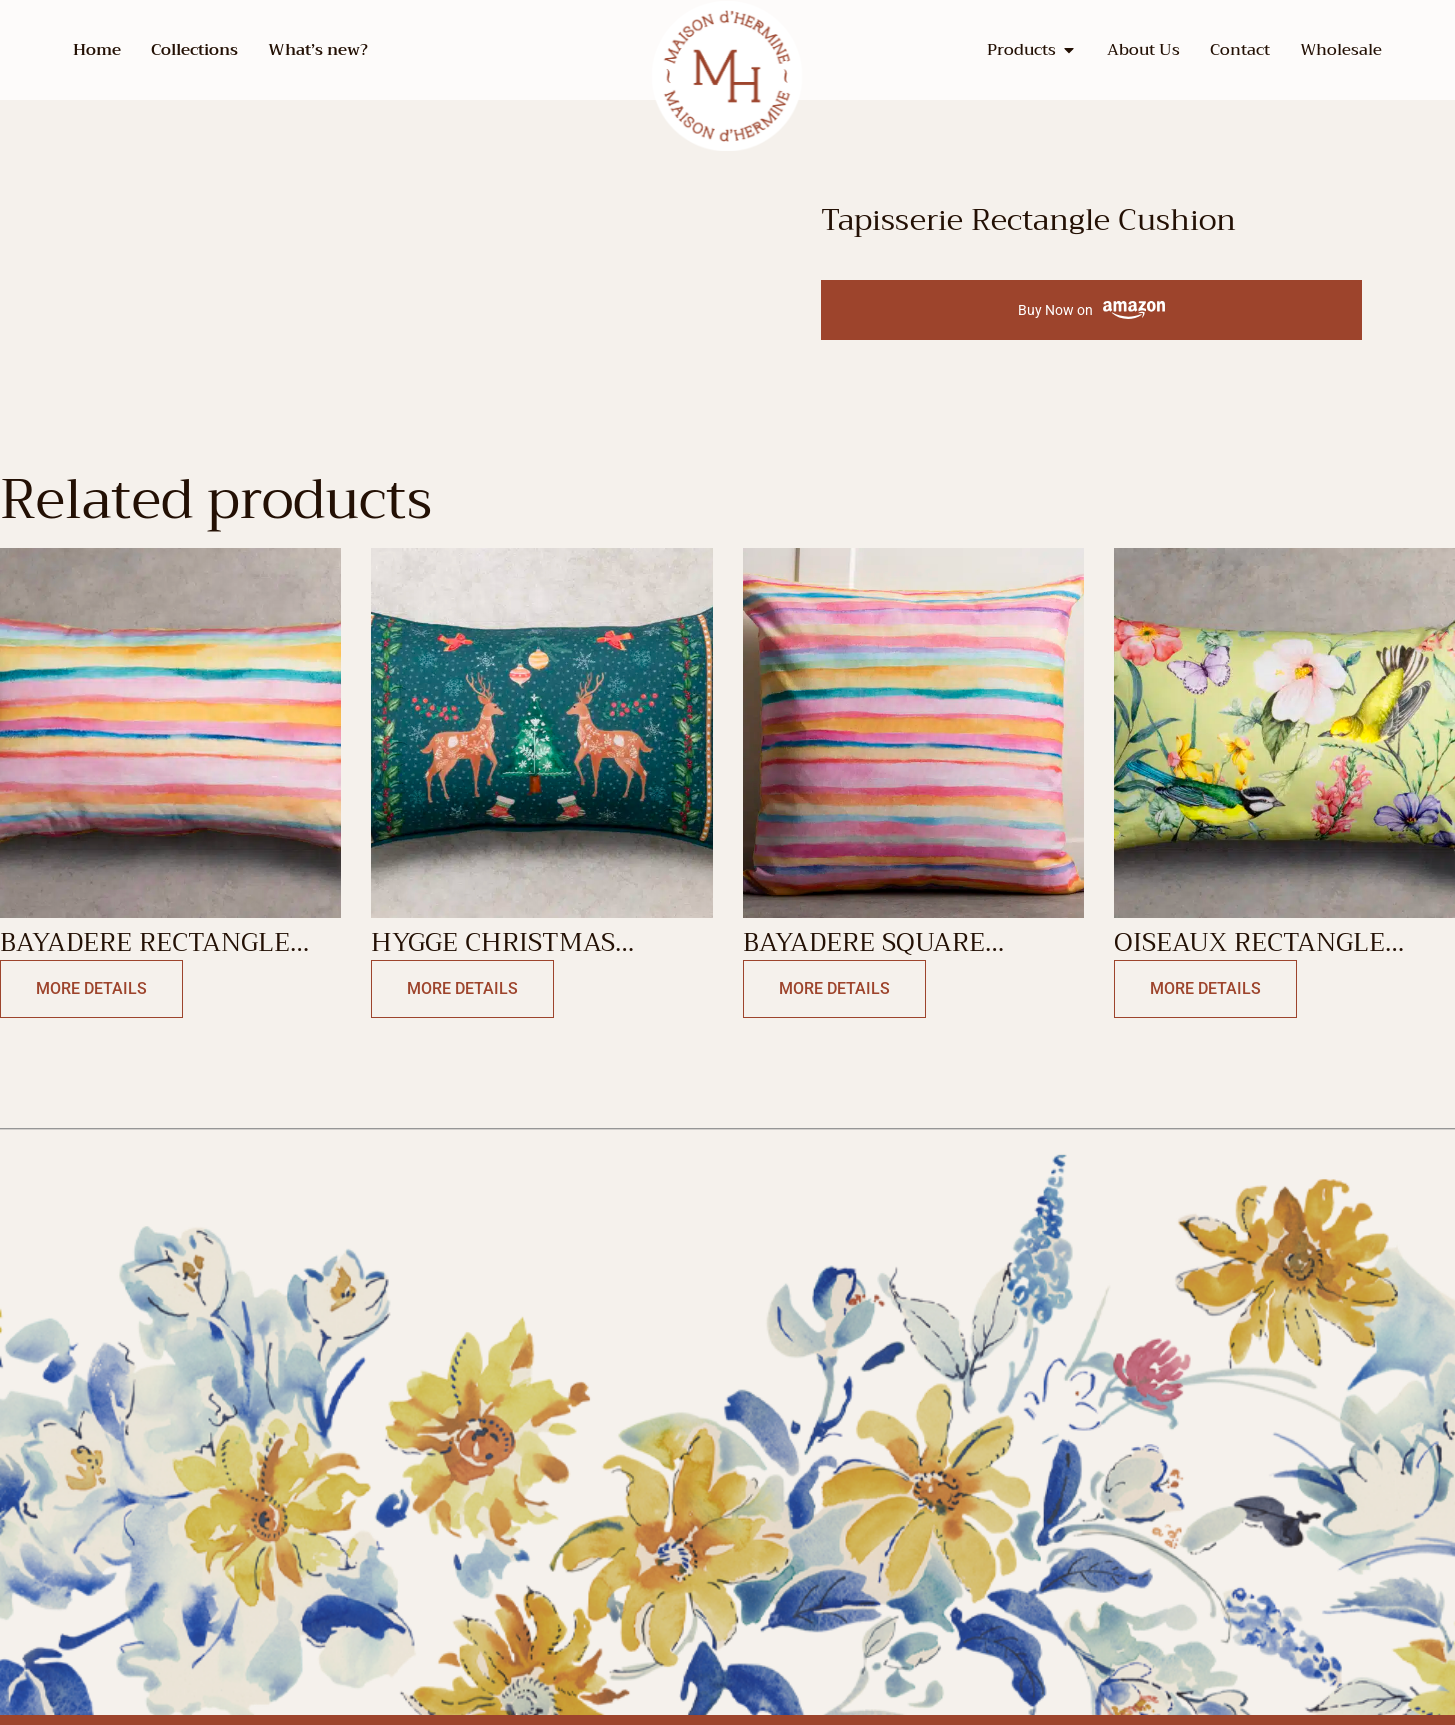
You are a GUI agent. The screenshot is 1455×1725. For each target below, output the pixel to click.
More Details (91, 988)
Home (97, 50)
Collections (194, 50)
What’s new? (318, 50)
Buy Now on (1091, 310)
